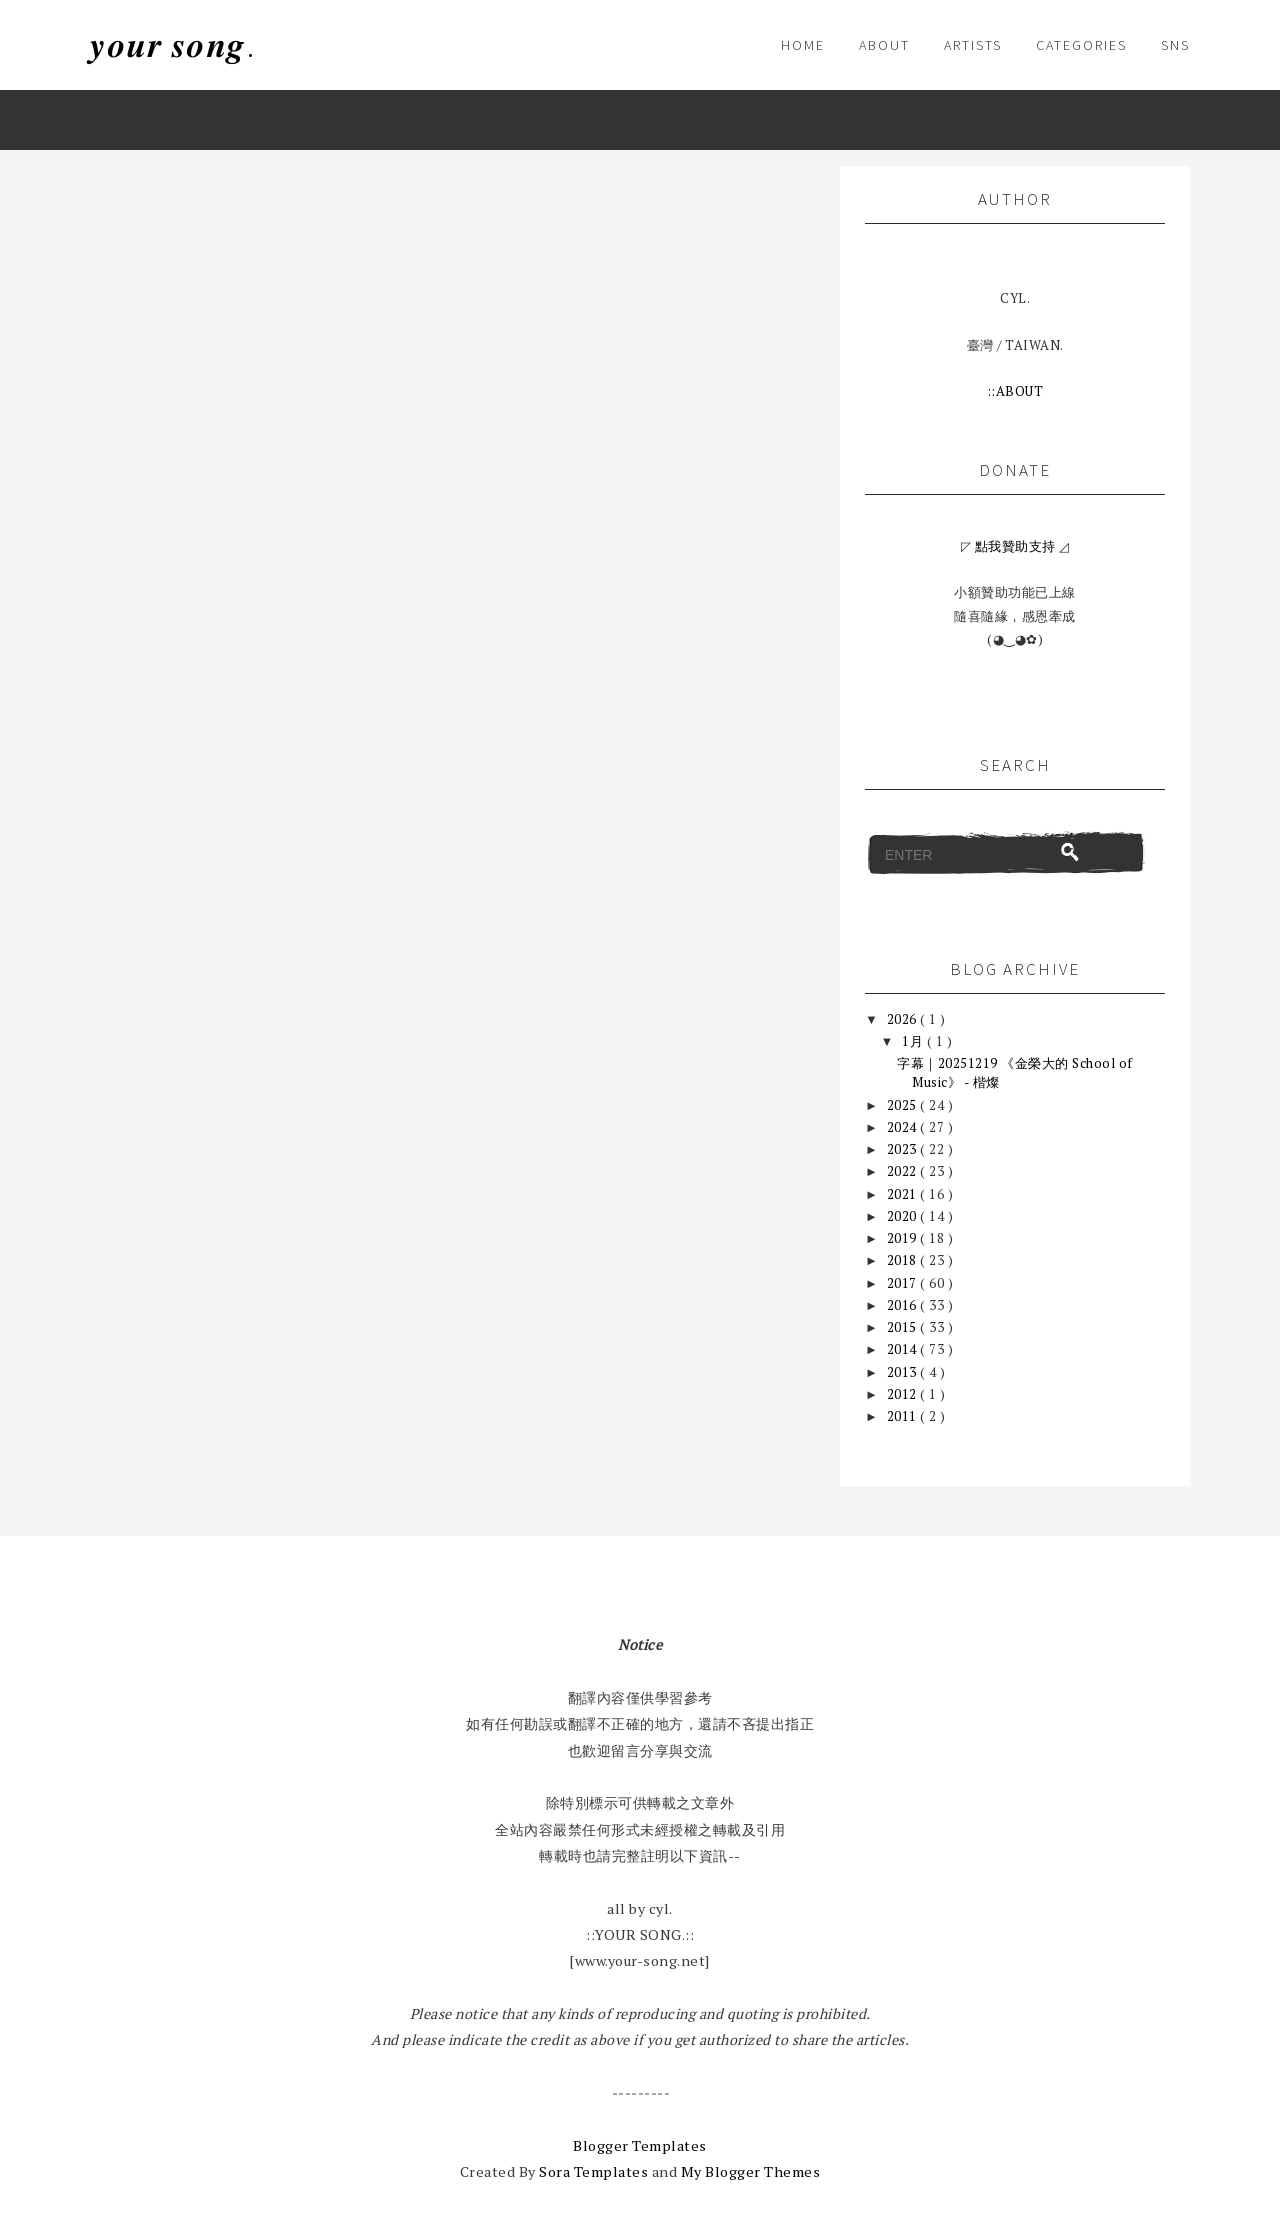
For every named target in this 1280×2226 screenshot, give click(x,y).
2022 (904, 1171)
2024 (904, 1127)
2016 (904, 1305)
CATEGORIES (1081, 45)
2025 (904, 1105)
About (884, 45)
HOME (803, 45)
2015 (904, 1327)
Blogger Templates (640, 2145)
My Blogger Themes (751, 2171)
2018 (904, 1260)
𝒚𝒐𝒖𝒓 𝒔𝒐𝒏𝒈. (172, 45)
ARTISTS (973, 45)
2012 (904, 1394)
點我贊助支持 (1015, 546)
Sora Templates (593, 2171)
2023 (904, 1149)
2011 (904, 1416)
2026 (904, 1019)
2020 (904, 1216)
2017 (904, 1283)
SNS (1175, 45)
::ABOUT (1015, 391)
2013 (904, 1372)
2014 (904, 1349)
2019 (904, 1238)
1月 (914, 1041)
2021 (904, 1194)
